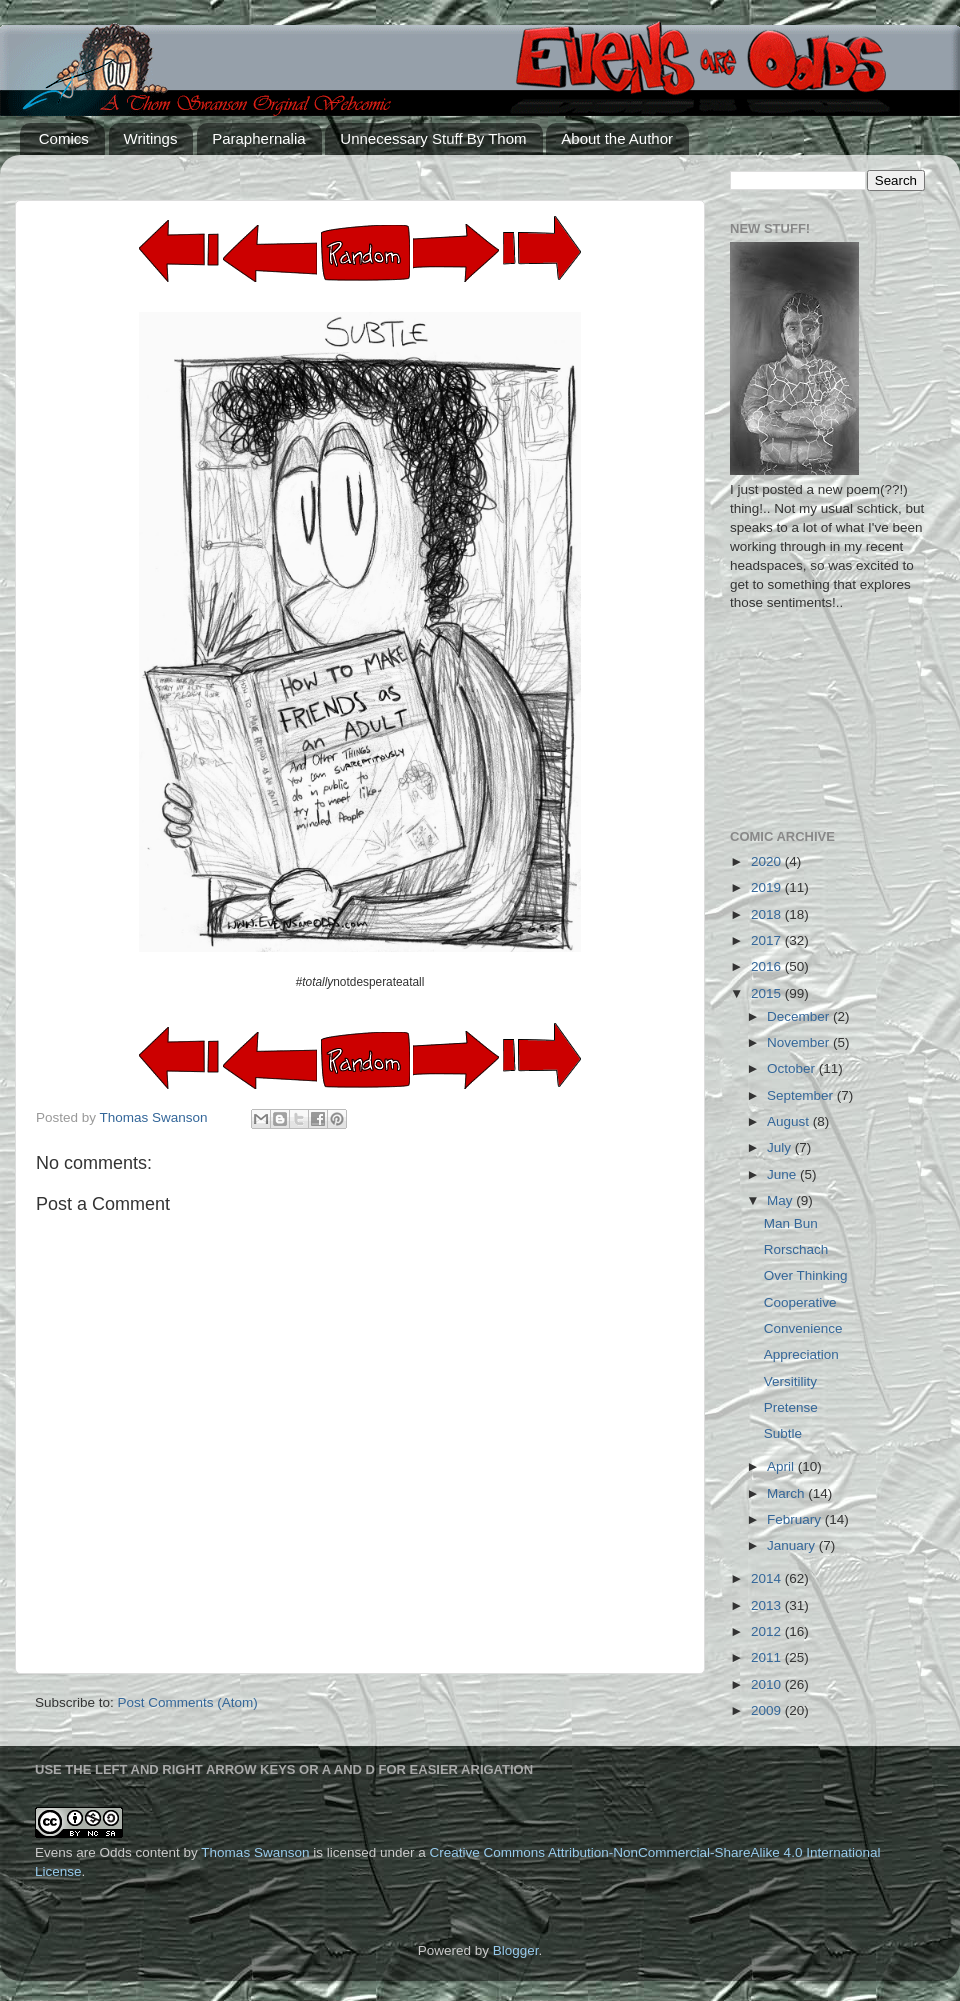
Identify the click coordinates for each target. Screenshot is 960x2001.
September (802, 1095)
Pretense (791, 1407)
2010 (768, 1684)
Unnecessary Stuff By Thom (433, 138)
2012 (768, 1631)
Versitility (790, 1381)
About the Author (617, 138)
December (800, 1016)
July (781, 1147)
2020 (768, 861)
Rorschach (796, 1249)
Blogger (516, 1950)
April (782, 1466)
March (787, 1493)
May (781, 1200)
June (783, 1174)
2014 (768, 1578)
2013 (768, 1605)
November (800, 1042)
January (793, 1545)
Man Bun (791, 1223)
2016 (768, 966)
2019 (768, 887)
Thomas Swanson (255, 1852)
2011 (768, 1657)
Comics (64, 138)
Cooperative (800, 1302)
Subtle (783, 1433)
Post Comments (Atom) (188, 1702)
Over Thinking (806, 1275)
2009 (768, 1710)
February (796, 1519)
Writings (151, 138)
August (790, 1121)
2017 (768, 940)
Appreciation (801, 1354)
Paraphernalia (258, 138)
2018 (768, 914)
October (793, 1068)
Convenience (803, 1328)
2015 (768, 993)
